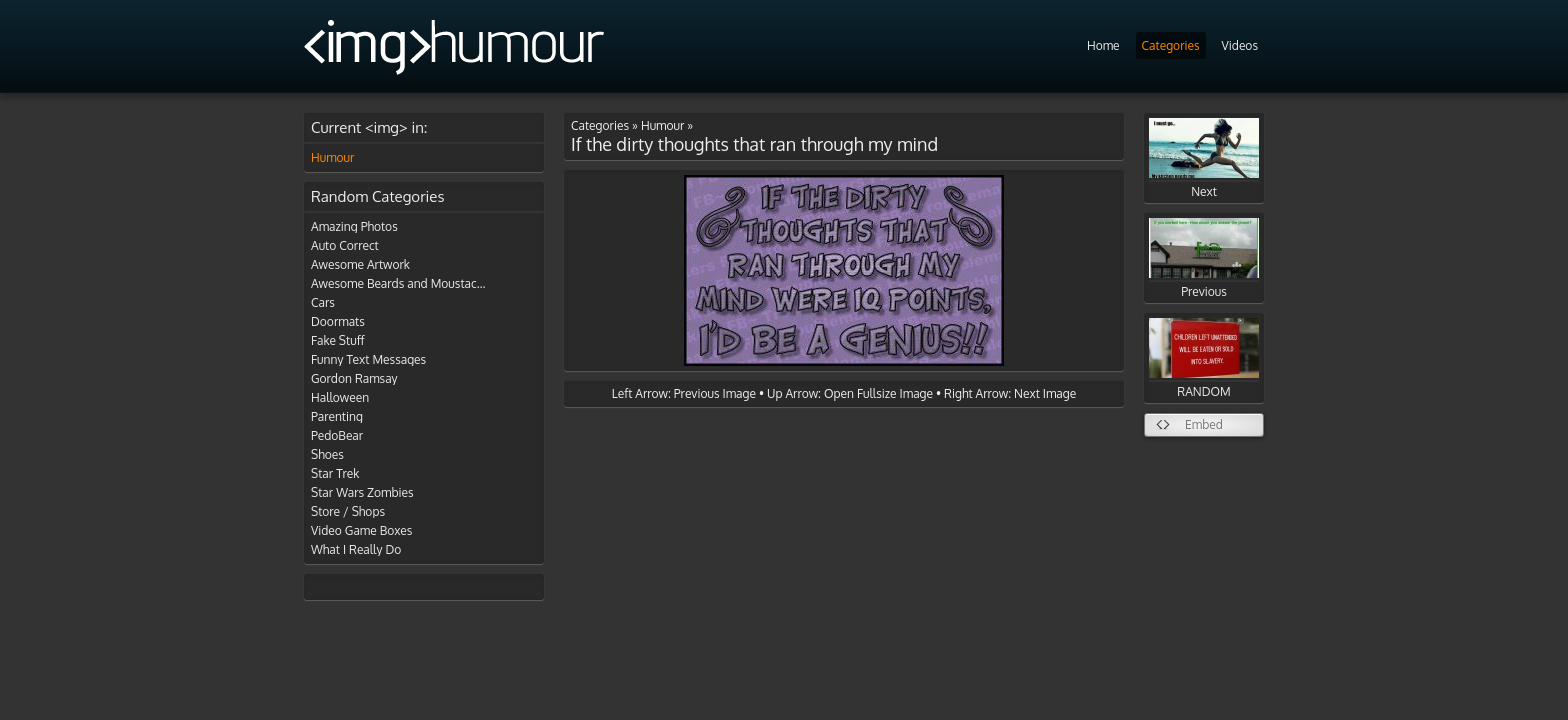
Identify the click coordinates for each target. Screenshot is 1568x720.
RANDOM (1204, 358)
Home (1103, 45)
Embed (1204, 424)
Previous (1204, 258)
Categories (1171, 45)
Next (1204, 158)
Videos (1240, 45)
